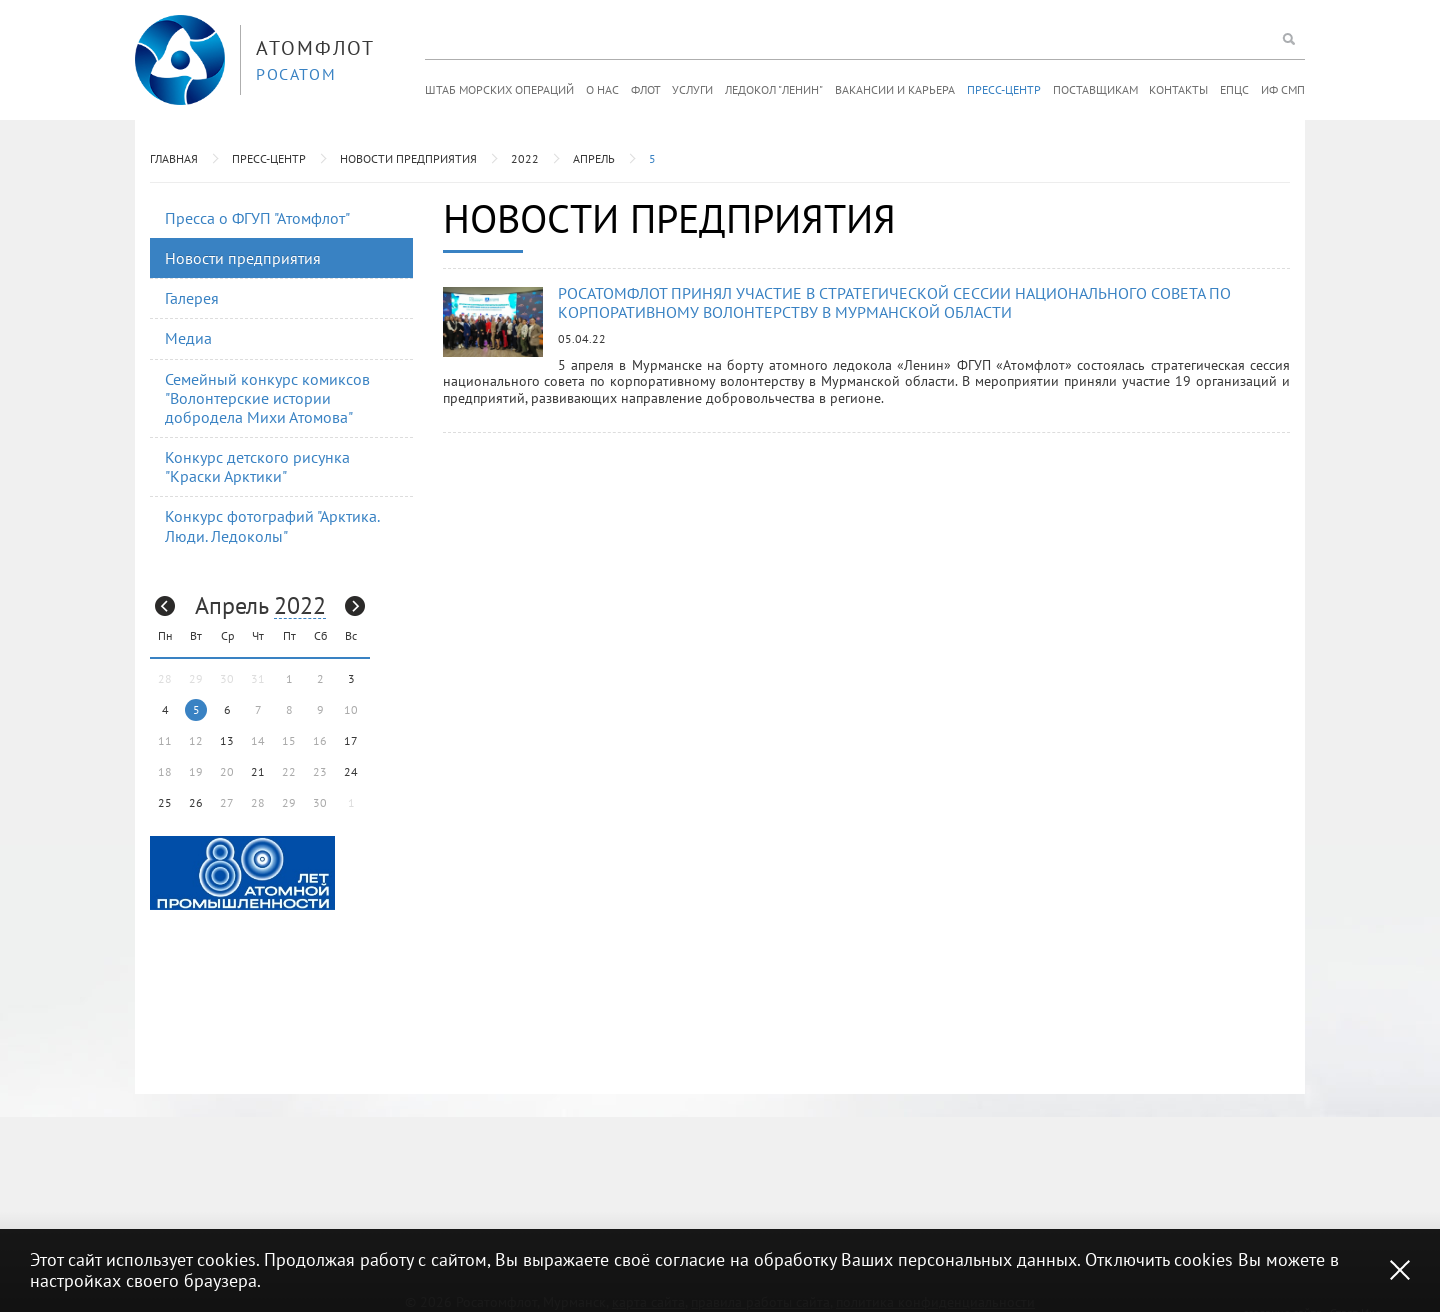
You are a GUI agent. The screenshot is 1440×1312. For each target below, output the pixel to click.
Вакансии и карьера (895, 89)
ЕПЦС (1234, 89)
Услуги (692, 89)
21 (258, 771)
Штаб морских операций (499, 89)
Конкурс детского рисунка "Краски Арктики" (257, 466)
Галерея (192, 298)
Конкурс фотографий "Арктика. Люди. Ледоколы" (272, 525)
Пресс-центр (1004, 89)
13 (227, 740)
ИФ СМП (1283, 89)
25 (165, 802)
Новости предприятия (408, 158)
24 (351, 771)
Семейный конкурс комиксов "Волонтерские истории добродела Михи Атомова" (267, 398)
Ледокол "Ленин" (774, 89)
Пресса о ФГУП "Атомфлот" (257, 218)
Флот (646, 89)
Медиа (188, 338)
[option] (242, 873)
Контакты (1178, 89)
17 (351, 740)
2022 (525, 158)
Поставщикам (1095, 89)
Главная (174, 158)
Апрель (594, 158)
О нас (602, 89)
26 (196, 802)
